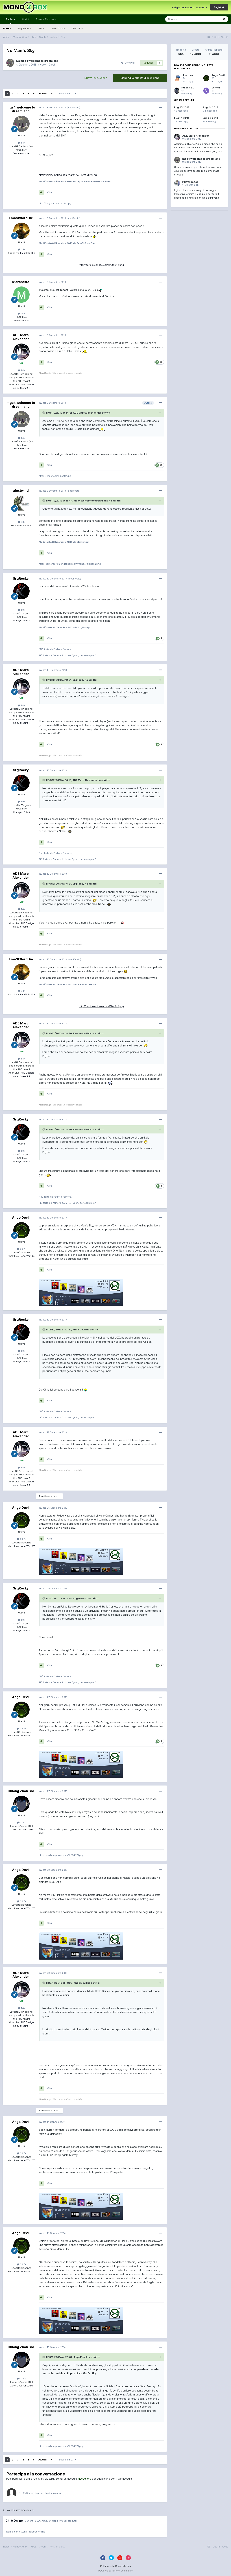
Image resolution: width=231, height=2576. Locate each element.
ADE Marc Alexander (20, 337)
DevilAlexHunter (21, 153)
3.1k (21, 249)
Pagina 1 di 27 (67, 93)
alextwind (21, 490)
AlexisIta (27, 525)
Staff (41, 28)
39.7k (21, 1248)
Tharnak (188, 75)
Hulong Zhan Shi (21, 1791)
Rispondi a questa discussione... (43, 2493)
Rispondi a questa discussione (140, 77)
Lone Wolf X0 (27, 1255)
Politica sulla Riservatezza (115, 2566)
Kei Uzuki (27, 1829)
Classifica (77, 28)
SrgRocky (21, 578)
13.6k (21, 1822)
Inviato (52, 107)
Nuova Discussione (95, 77)
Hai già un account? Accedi (189, 7)
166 (21, 313)
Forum (7, 28)
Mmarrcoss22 (21, 320)
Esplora (10, 21)
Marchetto (20, 282)
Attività (25, 19)
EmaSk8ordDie (21, 218)
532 (21, 521)
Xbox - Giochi (48, 64)
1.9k (21, 609)
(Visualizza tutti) (68, 2520)
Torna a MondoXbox (47, 19)
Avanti (42, 93)
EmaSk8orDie (27, 252)
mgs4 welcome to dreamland (39, 60)
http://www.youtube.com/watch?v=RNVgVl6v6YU (68, 174)
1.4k (21, 142)
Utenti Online (58, 28)
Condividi (128, 62)
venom (216, 87)
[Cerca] (182, 19)
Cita (49, 192)
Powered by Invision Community (115, 2570)
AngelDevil (21, 1217)
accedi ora (84, 2478)
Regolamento (25, 28)
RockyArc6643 (21, 620)
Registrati (219, 7)
